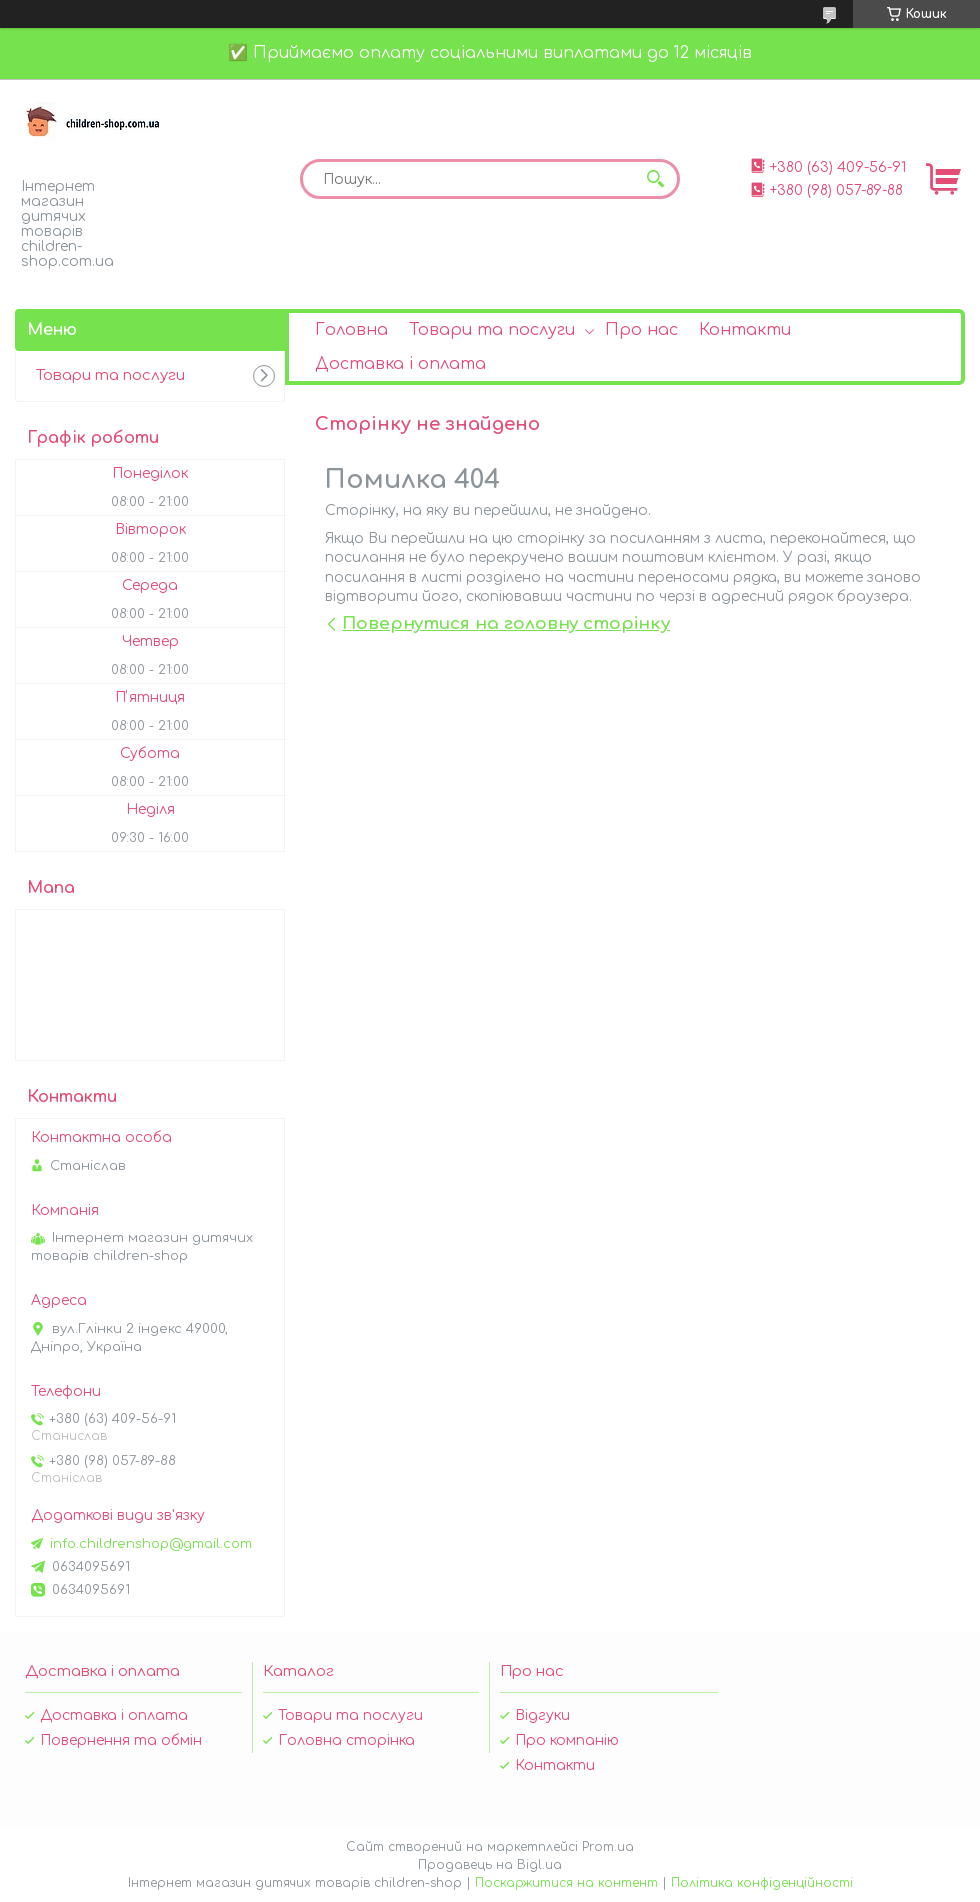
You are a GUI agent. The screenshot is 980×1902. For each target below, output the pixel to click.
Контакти (745, 330)
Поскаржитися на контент (566, 1883)
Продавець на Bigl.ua (490, 1865)
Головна (351, 330)
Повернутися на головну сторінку (506, 623)
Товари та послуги (492, 330)
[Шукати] (655, 179)
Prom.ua (608, 1847)
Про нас (641, 330)
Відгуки (542, 1715)
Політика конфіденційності (762, 1883)
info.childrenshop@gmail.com (151, 1544)
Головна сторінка (346, 1740)
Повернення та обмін (121, 1740)
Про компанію (567, 1740)
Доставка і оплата (400, 364)
